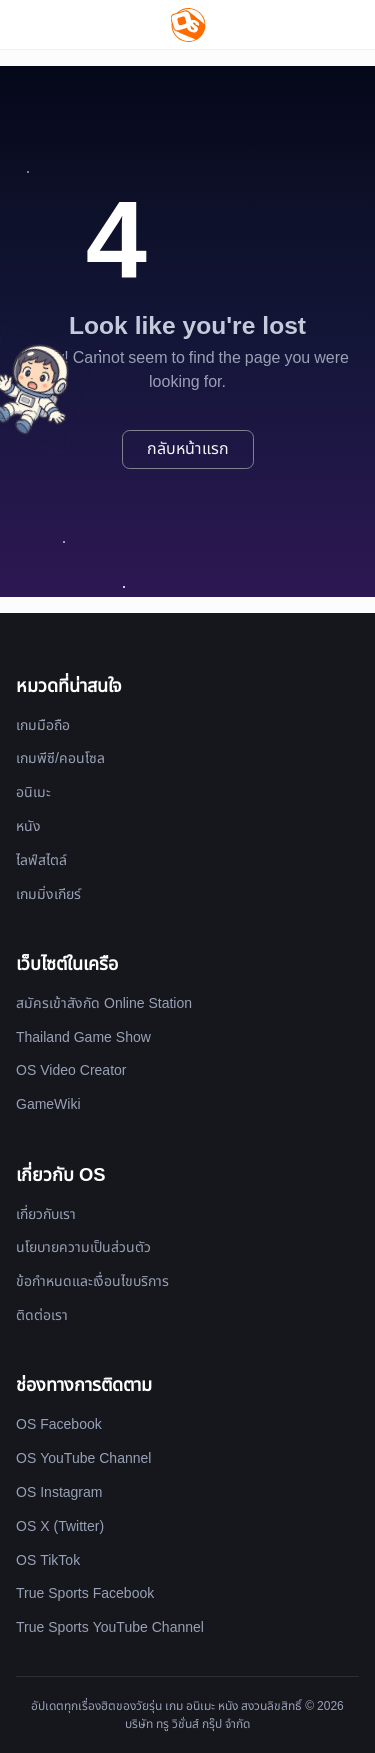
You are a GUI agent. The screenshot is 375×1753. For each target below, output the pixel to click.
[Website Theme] (345, 24)
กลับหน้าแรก (188, 449)
